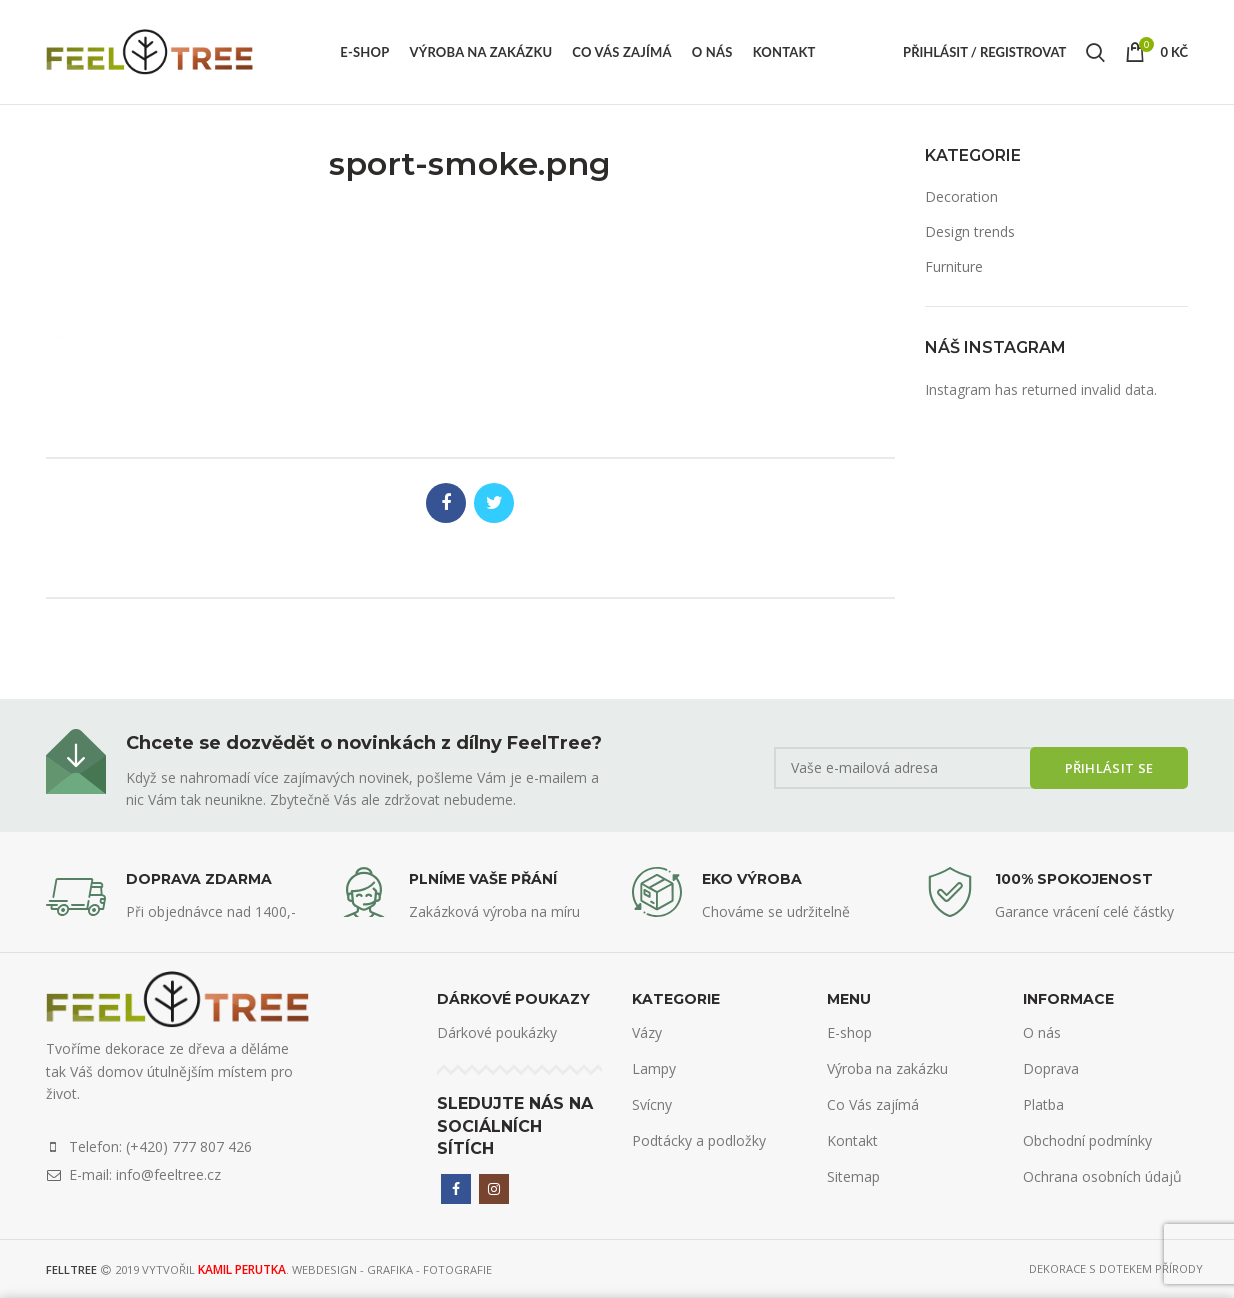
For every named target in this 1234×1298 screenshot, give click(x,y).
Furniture (954, 266)
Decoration (961, 196)
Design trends (970, 231)
